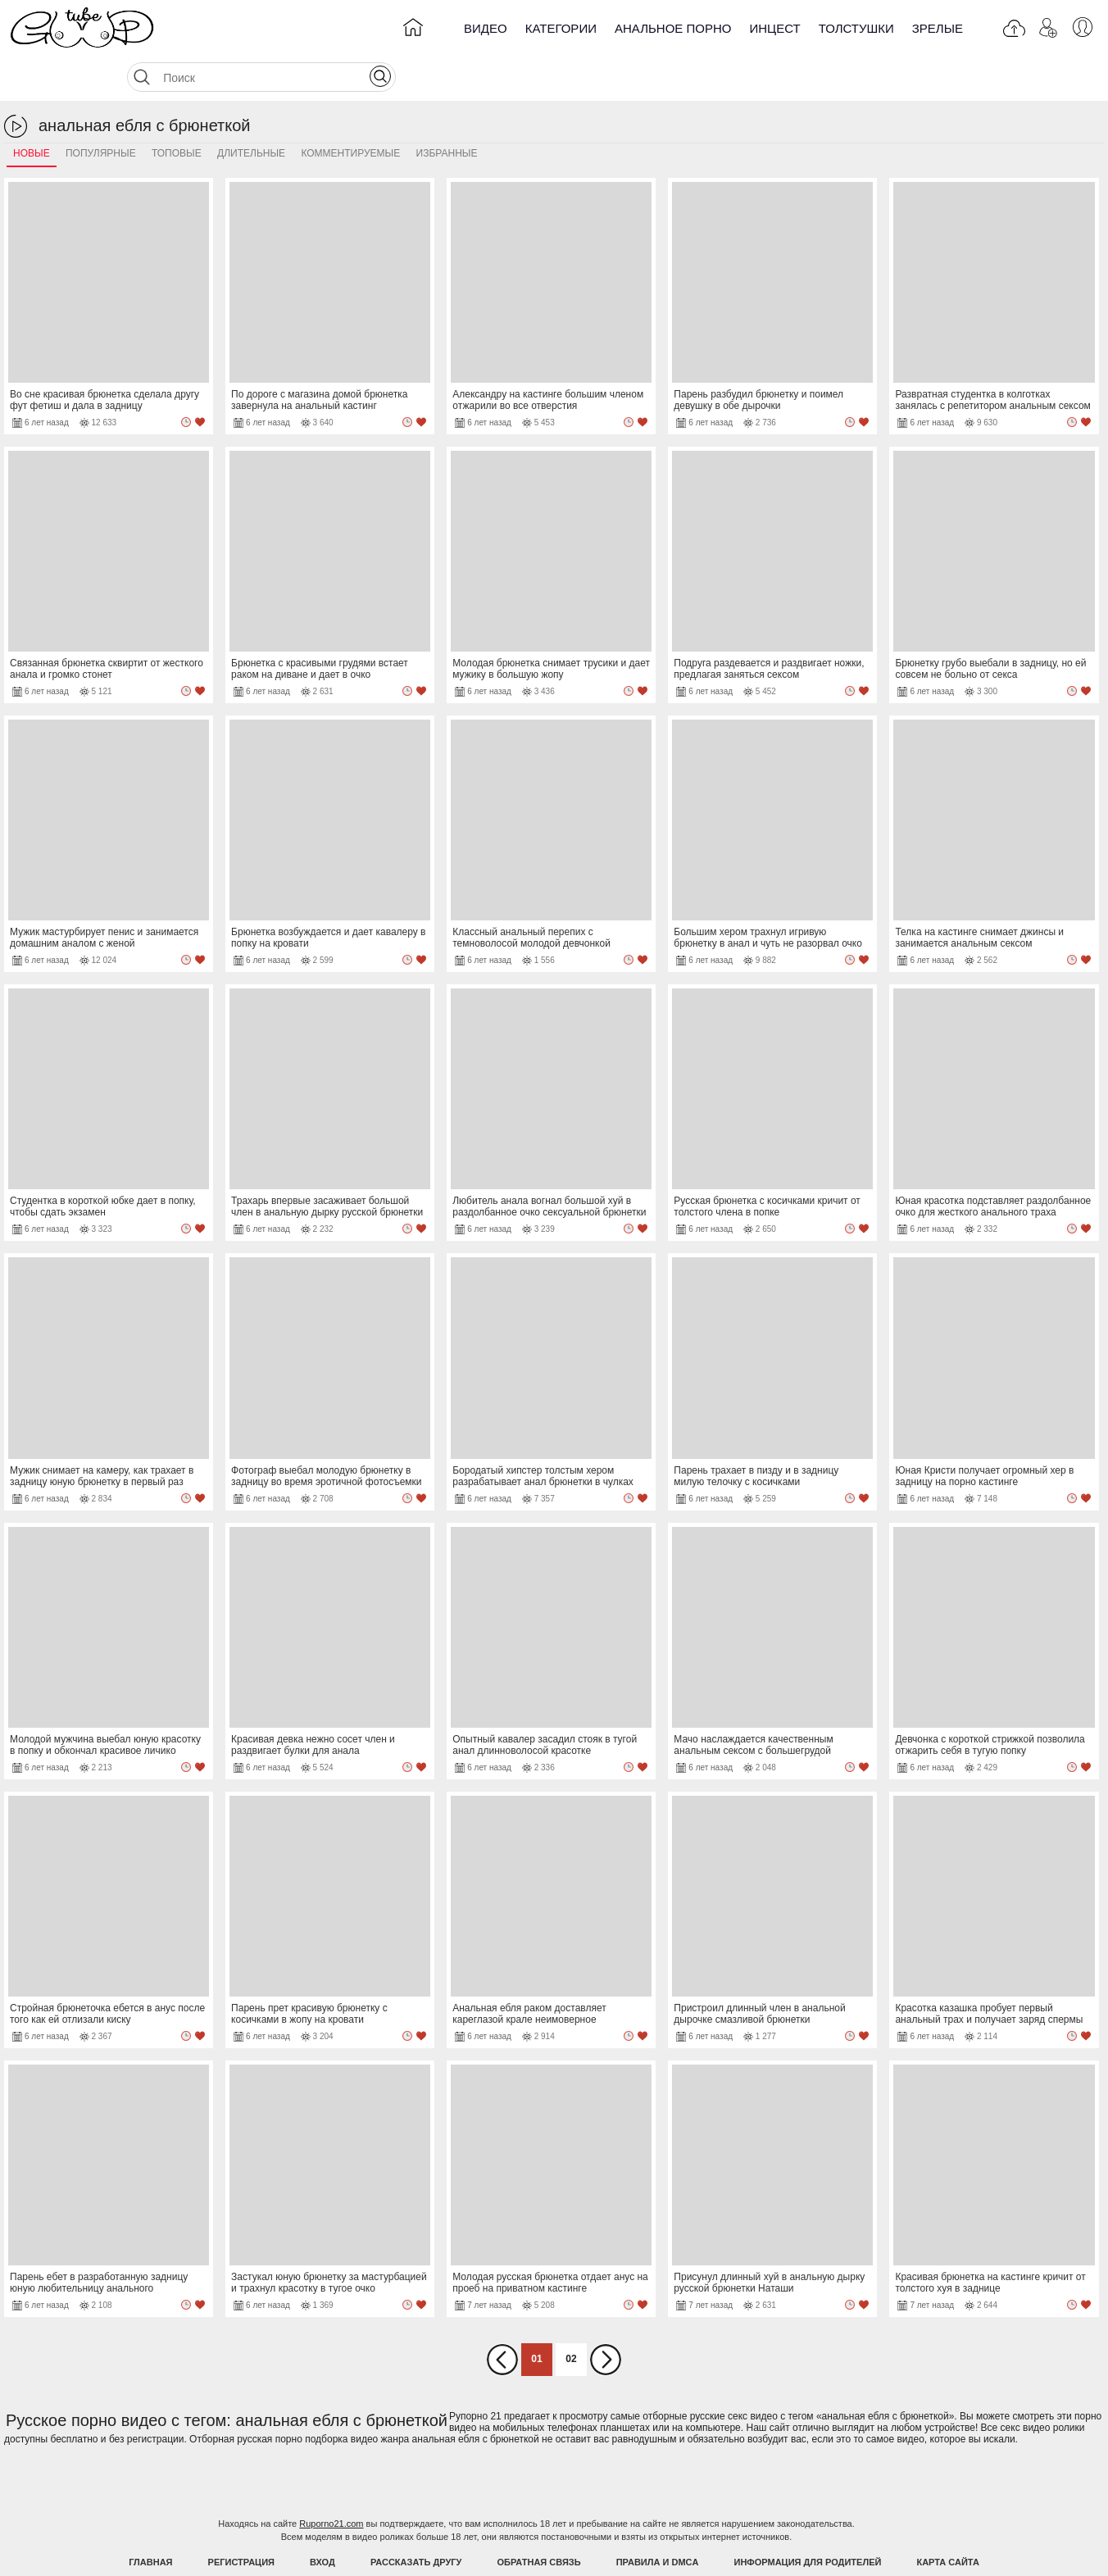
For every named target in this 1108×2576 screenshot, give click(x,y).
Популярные (101, 112)
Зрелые (937, 28)
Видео (485, 28)
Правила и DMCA (657, 2521)
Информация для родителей (808, 2521)
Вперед (605, 2318)
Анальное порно (673, 28)
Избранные (447, 112)
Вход (322, 2521)
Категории (561, 28)
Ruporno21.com (331, 2482)
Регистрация (241, 2521)
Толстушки (856, 28)
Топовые (177, 112)
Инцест (774, 28)
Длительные (251, 112)
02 (570, 2318)
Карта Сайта (947, 2521)
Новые (31, 112)
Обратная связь (539, 2521)
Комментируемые (350, 112)
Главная (150, 2521)
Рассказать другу (416, 2521)
